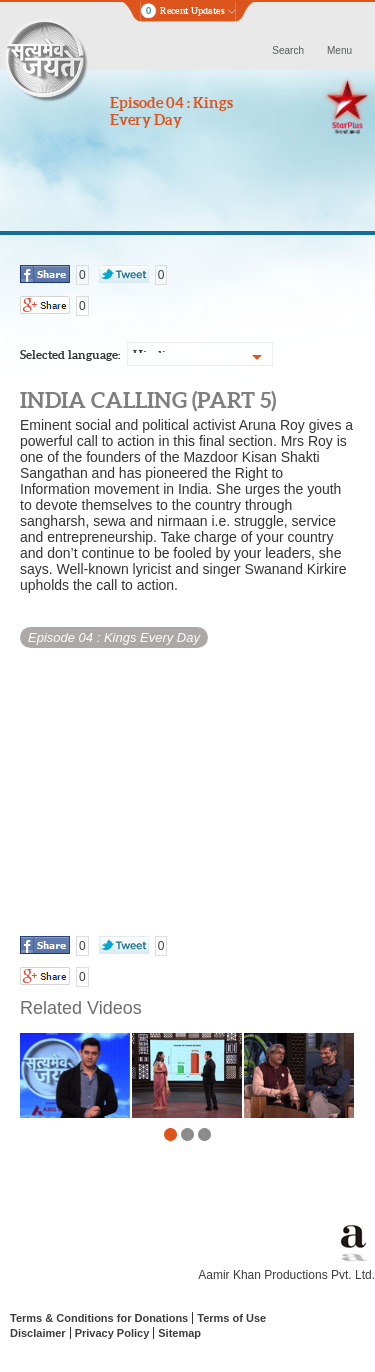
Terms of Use (231, 1318)
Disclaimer (38, 1333)
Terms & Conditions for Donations (99, 1318)
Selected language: (70, 354)
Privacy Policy (112, 1333)
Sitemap (179, 1333)
